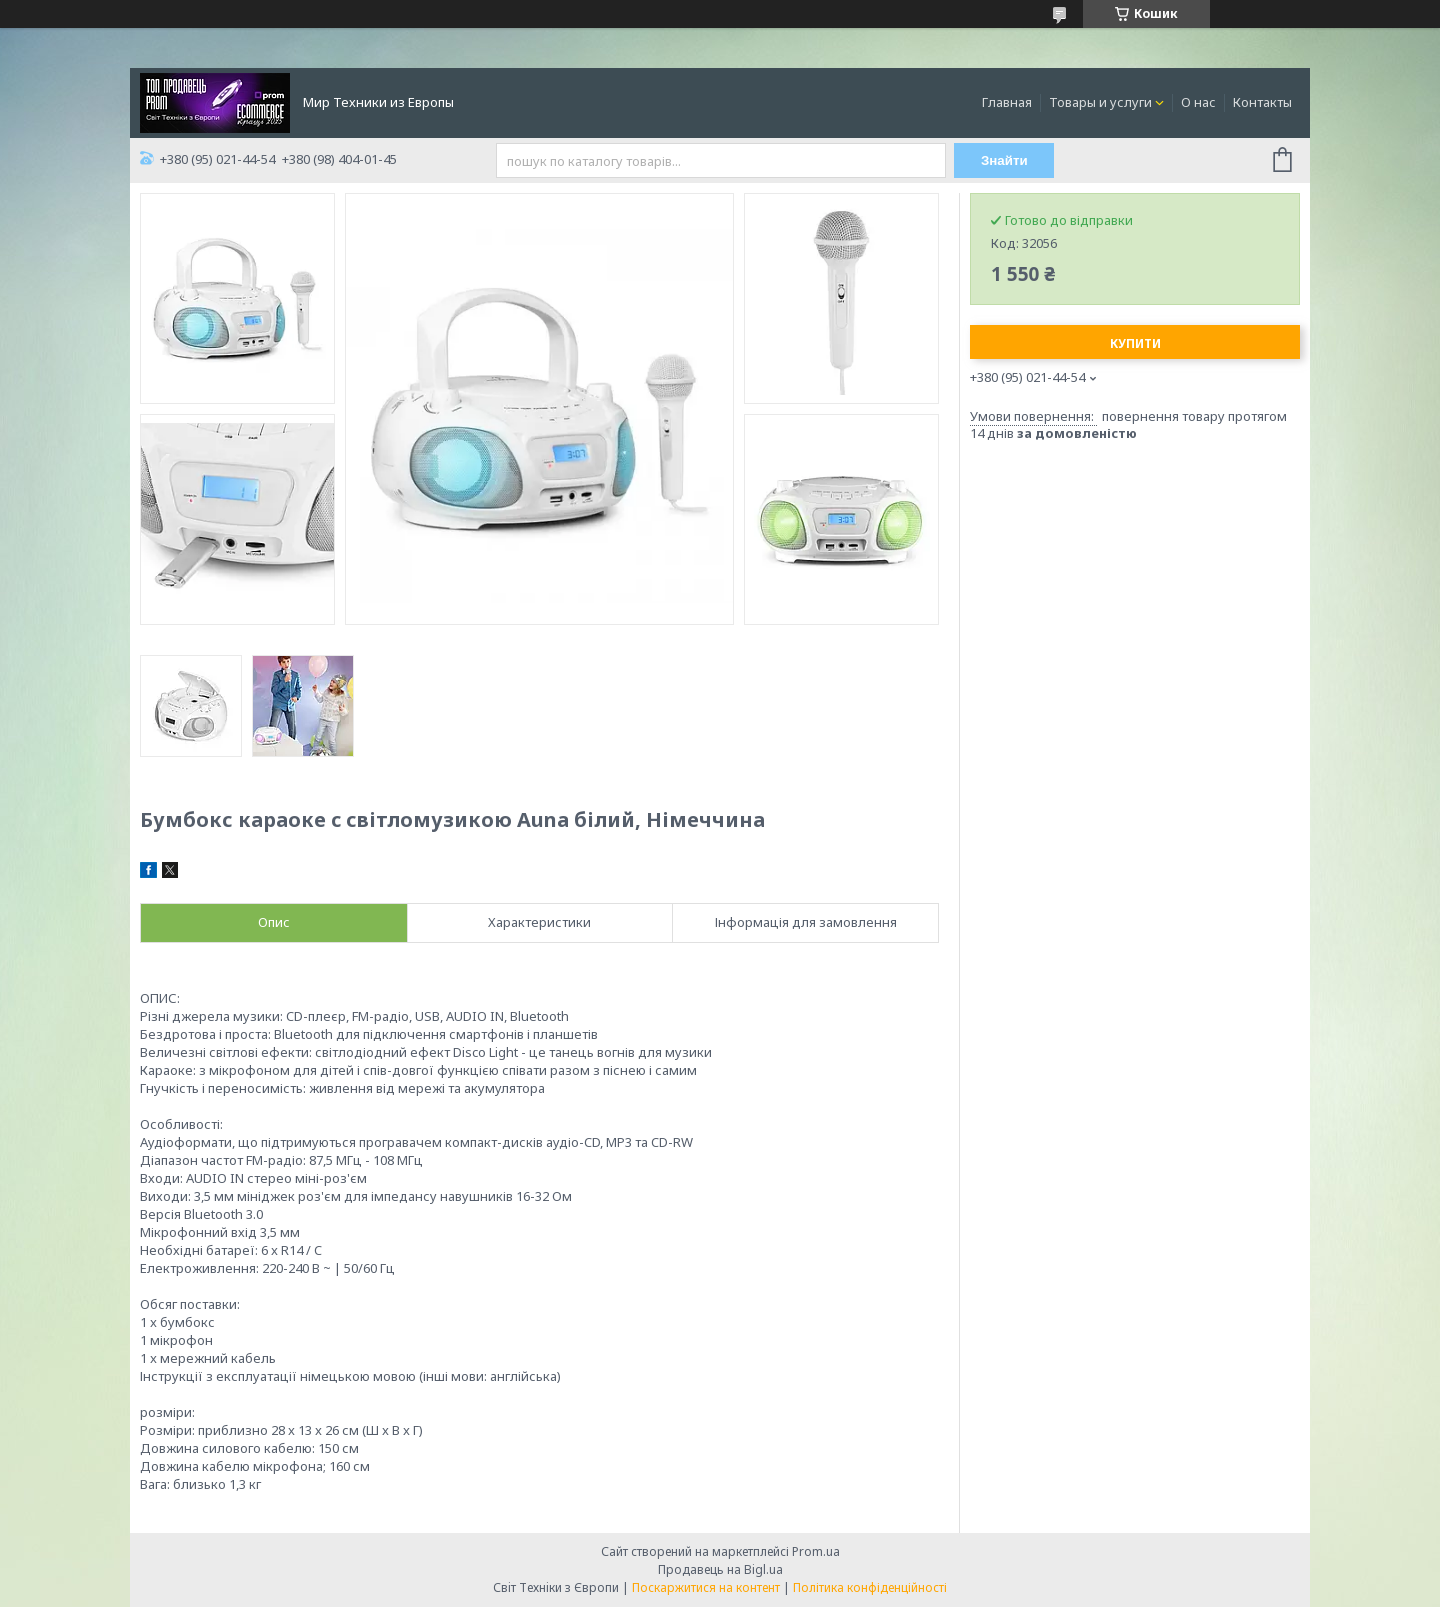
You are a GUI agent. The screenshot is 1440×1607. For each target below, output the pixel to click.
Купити (1135, 343)
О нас (1198, 102)
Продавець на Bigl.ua (720, 1569)
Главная (1007, 102)
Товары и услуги (1100, 102)
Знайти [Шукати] (1004, 160)
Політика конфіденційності (870, 1587)
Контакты (1262, 102)
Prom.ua (816, 1551)
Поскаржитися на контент (706, 1587)
